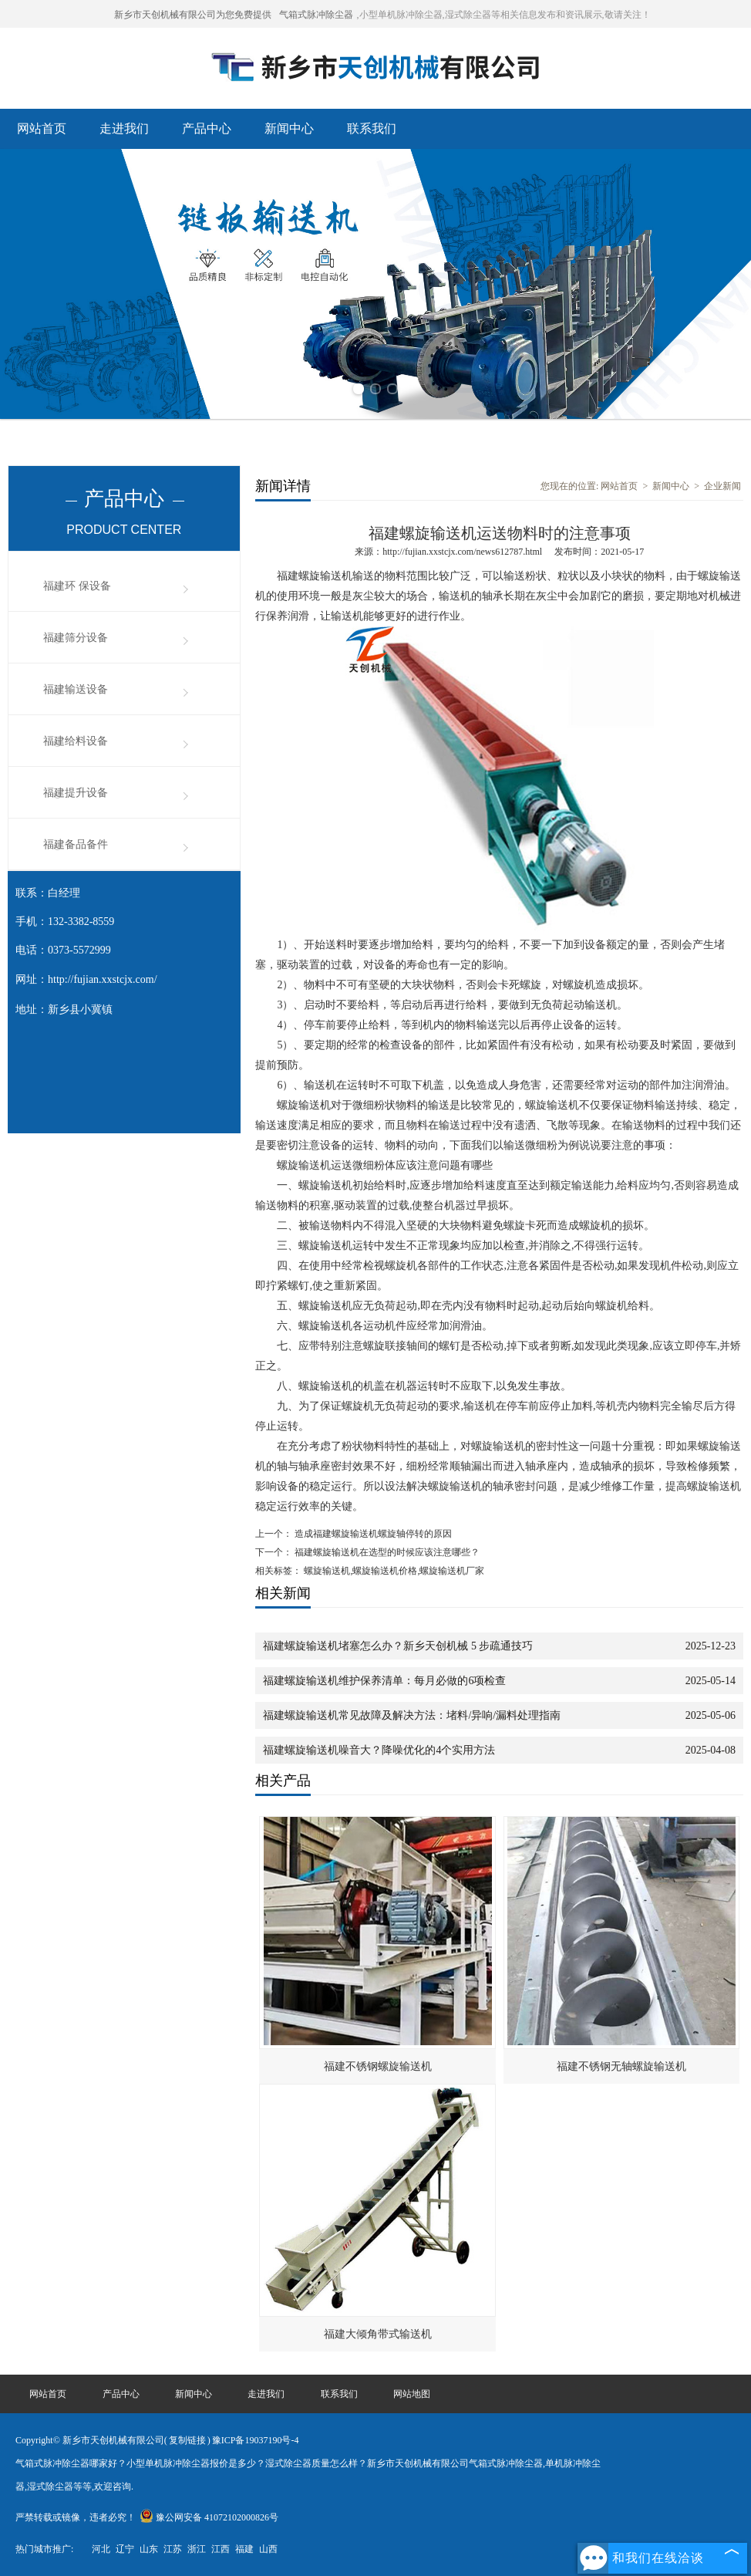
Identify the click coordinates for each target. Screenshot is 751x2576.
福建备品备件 (75, 844)
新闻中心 (289, 128)
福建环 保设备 (77, 586)
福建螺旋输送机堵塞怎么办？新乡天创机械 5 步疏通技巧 (398, 1646)
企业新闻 (722, 486)
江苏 (172, 2549)
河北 (101, 2549)
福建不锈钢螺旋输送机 (378, 2066)
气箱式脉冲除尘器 (316, 14)
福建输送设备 (75, 689)
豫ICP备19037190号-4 (255, 2440)
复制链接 (187, 2440)
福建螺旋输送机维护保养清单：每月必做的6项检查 (384, 1680)
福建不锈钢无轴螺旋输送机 (621, 2066)
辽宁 (125, 2549)
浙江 (196, 2549)
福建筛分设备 (75, 637)
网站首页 (41, 128)
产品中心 (206, 128)
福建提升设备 (75, 792)
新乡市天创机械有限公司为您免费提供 (192, 14)
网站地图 (411, 2394)
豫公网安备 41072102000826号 (209, 2517)
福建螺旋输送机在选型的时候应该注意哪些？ (386, 1552)
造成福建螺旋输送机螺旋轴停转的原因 (372, 1533)
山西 (268, 2549)
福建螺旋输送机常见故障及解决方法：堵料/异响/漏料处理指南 (412, 1715)
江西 (220, 2549)
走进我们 (124, 128)
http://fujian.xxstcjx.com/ (102, 979)
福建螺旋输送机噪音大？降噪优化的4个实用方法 (379, 1750)
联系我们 (371, 128)
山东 (149, 2549)
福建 (244, 2549)
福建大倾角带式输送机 (378, 2334)
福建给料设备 (75, 741)
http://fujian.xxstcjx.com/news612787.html (462, 551)
